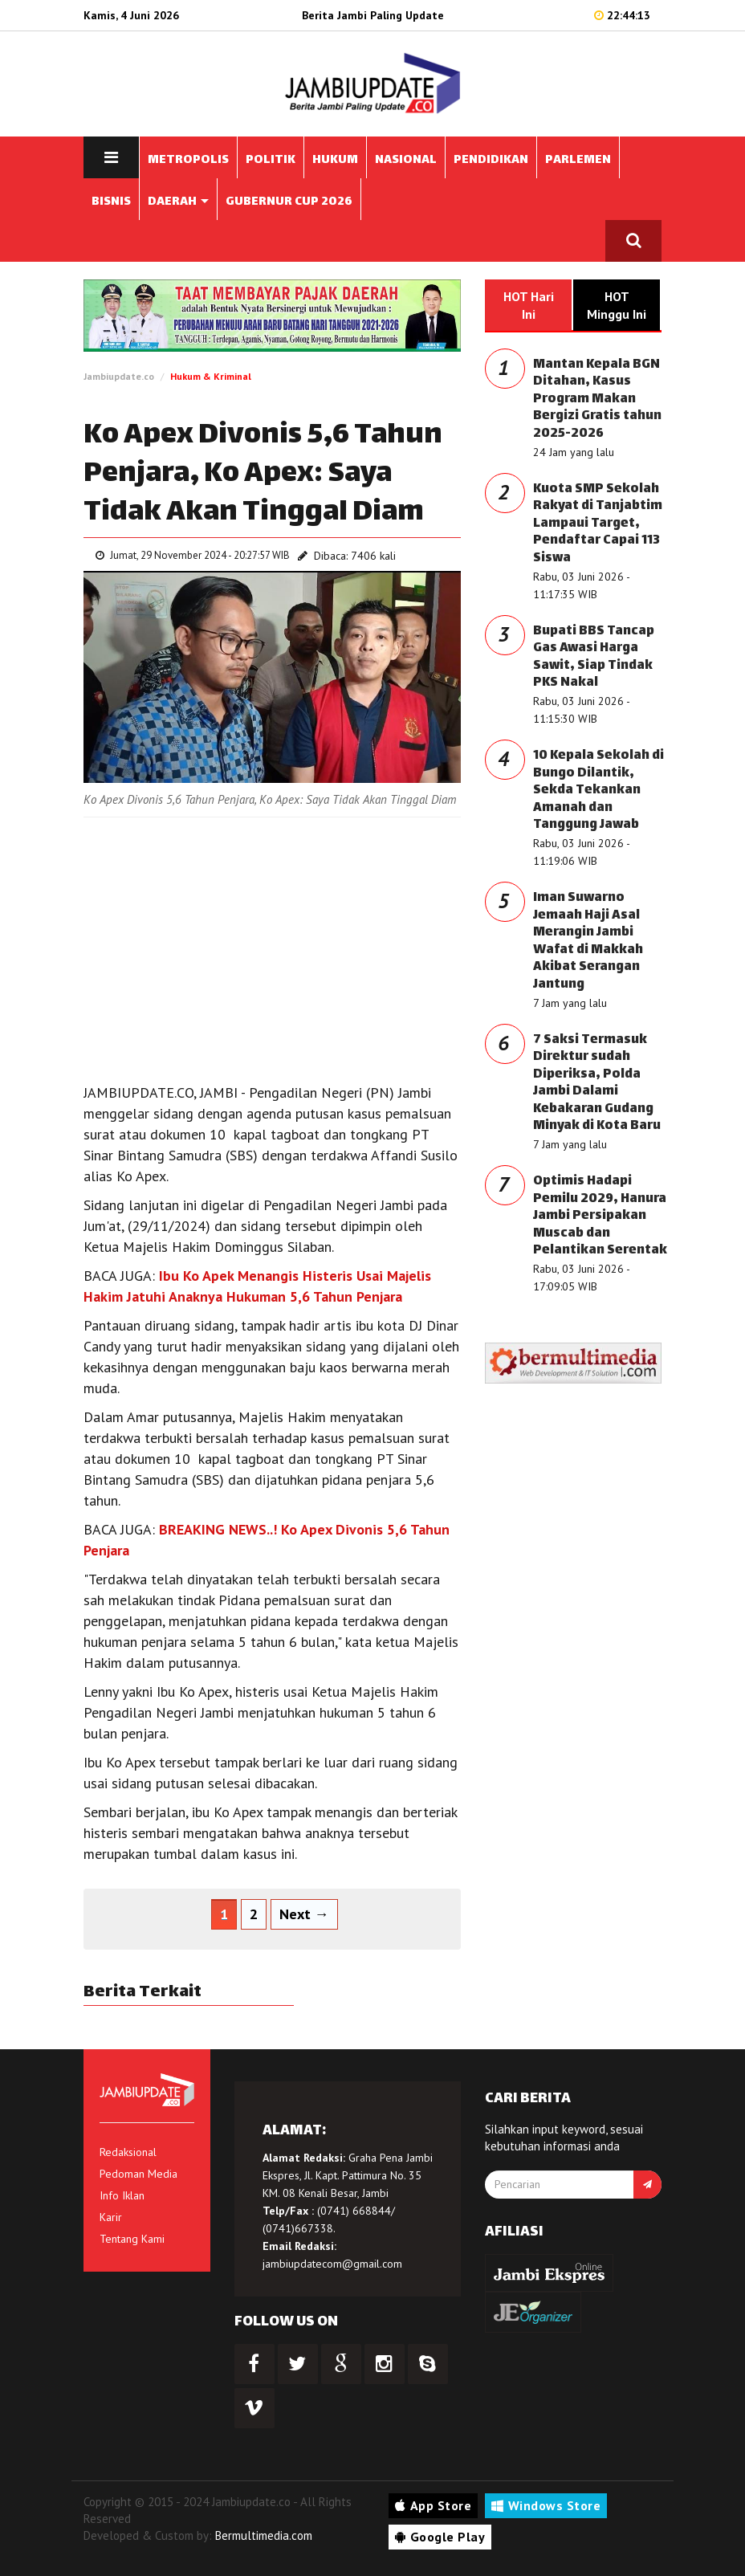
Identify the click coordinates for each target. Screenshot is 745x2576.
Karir (111, 2217)
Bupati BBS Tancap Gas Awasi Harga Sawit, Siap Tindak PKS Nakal (593, 657)
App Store (433, 2505)
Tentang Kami (132, 2239)
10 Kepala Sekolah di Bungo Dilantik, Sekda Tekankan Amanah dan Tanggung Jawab (598, 790)
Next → (304, 1914)
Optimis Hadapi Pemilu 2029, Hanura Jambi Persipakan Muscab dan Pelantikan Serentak (600, 1216)
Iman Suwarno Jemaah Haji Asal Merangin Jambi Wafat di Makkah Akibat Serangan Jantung (588, 942)
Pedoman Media (138, 2173)
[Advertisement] (272, 946)
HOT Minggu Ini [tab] (616, 305)
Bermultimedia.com (263, 2535)
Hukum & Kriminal (210, 376)
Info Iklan (122, 2195)
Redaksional (128, 2152)
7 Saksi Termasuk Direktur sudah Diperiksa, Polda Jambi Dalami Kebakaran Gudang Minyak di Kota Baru (597, 1084)
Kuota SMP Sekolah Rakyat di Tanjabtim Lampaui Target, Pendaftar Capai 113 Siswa (597, 524)
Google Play (440, 2537)
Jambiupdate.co (118, 376)
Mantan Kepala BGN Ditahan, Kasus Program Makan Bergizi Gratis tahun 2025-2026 (597, 399)
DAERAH (178, 202)
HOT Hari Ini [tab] (528, 305)
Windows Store (545, 2505)
